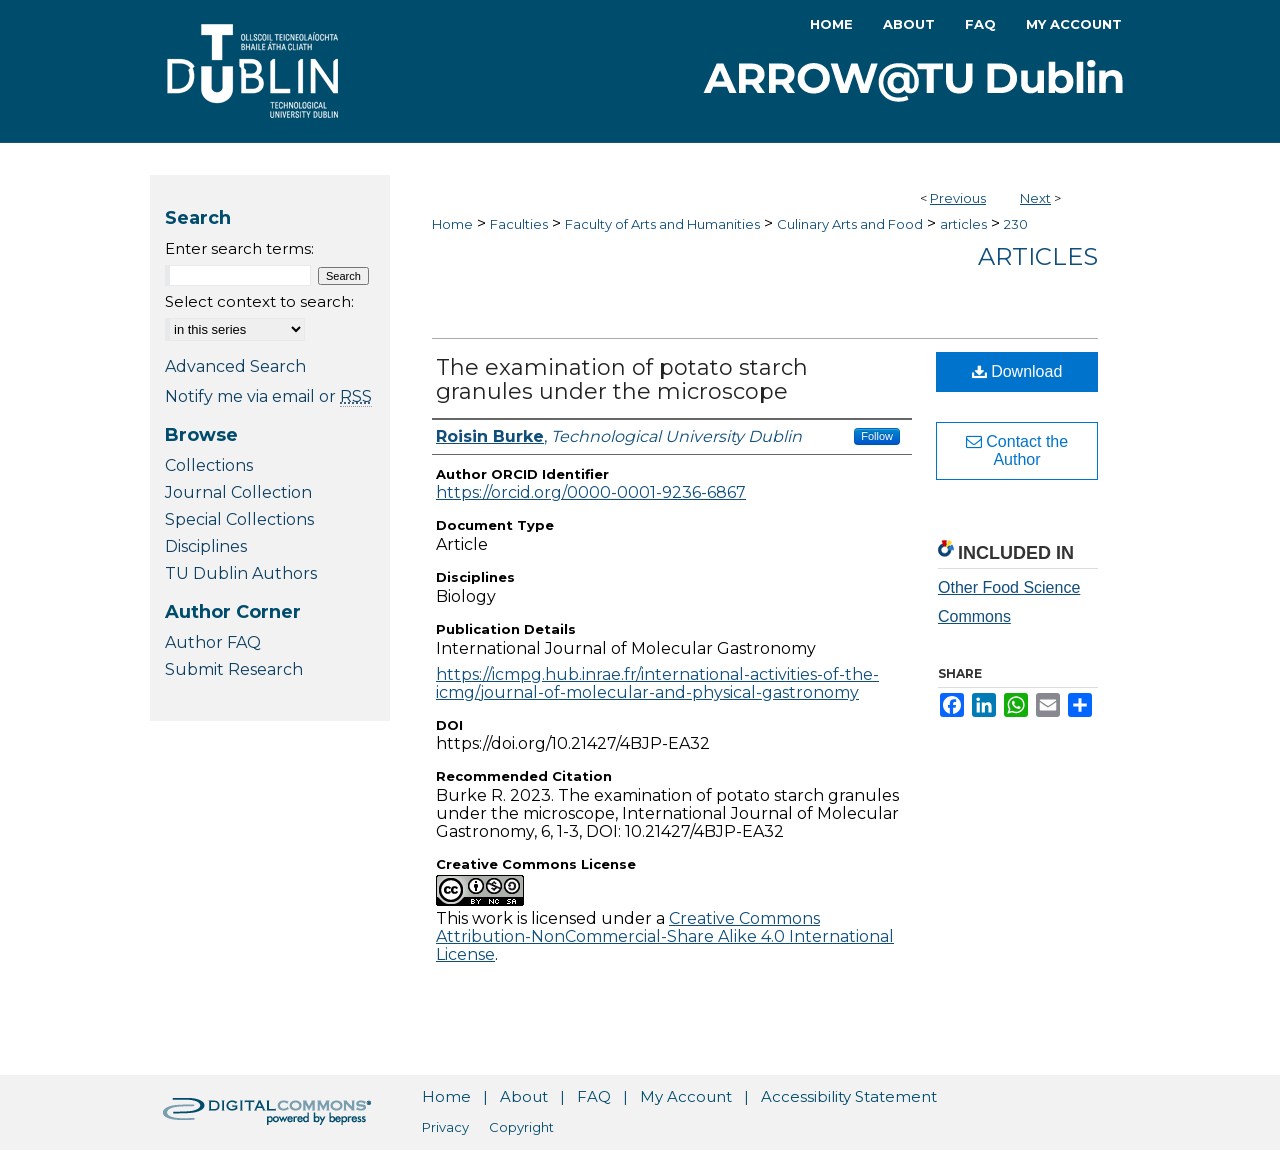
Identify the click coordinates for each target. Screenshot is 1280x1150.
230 (1016, 224)
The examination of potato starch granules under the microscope (622, 379)
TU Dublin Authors (241, 573)
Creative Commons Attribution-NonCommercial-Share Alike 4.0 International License (665, 936)
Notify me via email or (268, 396)
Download (1017, 371)
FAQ (594, 1096)
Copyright (521, 1127)
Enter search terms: (239, 248)
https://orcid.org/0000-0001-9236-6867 (591, 492)
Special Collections (239, 519)
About (524, 1096)
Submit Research (234, 669)
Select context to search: (259, 301)
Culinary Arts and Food (850, 224)
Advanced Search (235, 366)
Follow (877, 436)
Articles (1038, 256)
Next (1035, 198)
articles (963, 224)
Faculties (519, 224)
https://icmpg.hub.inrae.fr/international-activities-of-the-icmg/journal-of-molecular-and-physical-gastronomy (657, 683)
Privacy (445, 1127)
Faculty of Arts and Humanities (662, 224)
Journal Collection (238, 492)
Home (452, 224)
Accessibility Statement (849, 1096)
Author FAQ (213, 642)
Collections (209, 465)
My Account (686, 1096)
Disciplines (206, 546)
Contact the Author (1017, 450)
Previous (958, 198)
